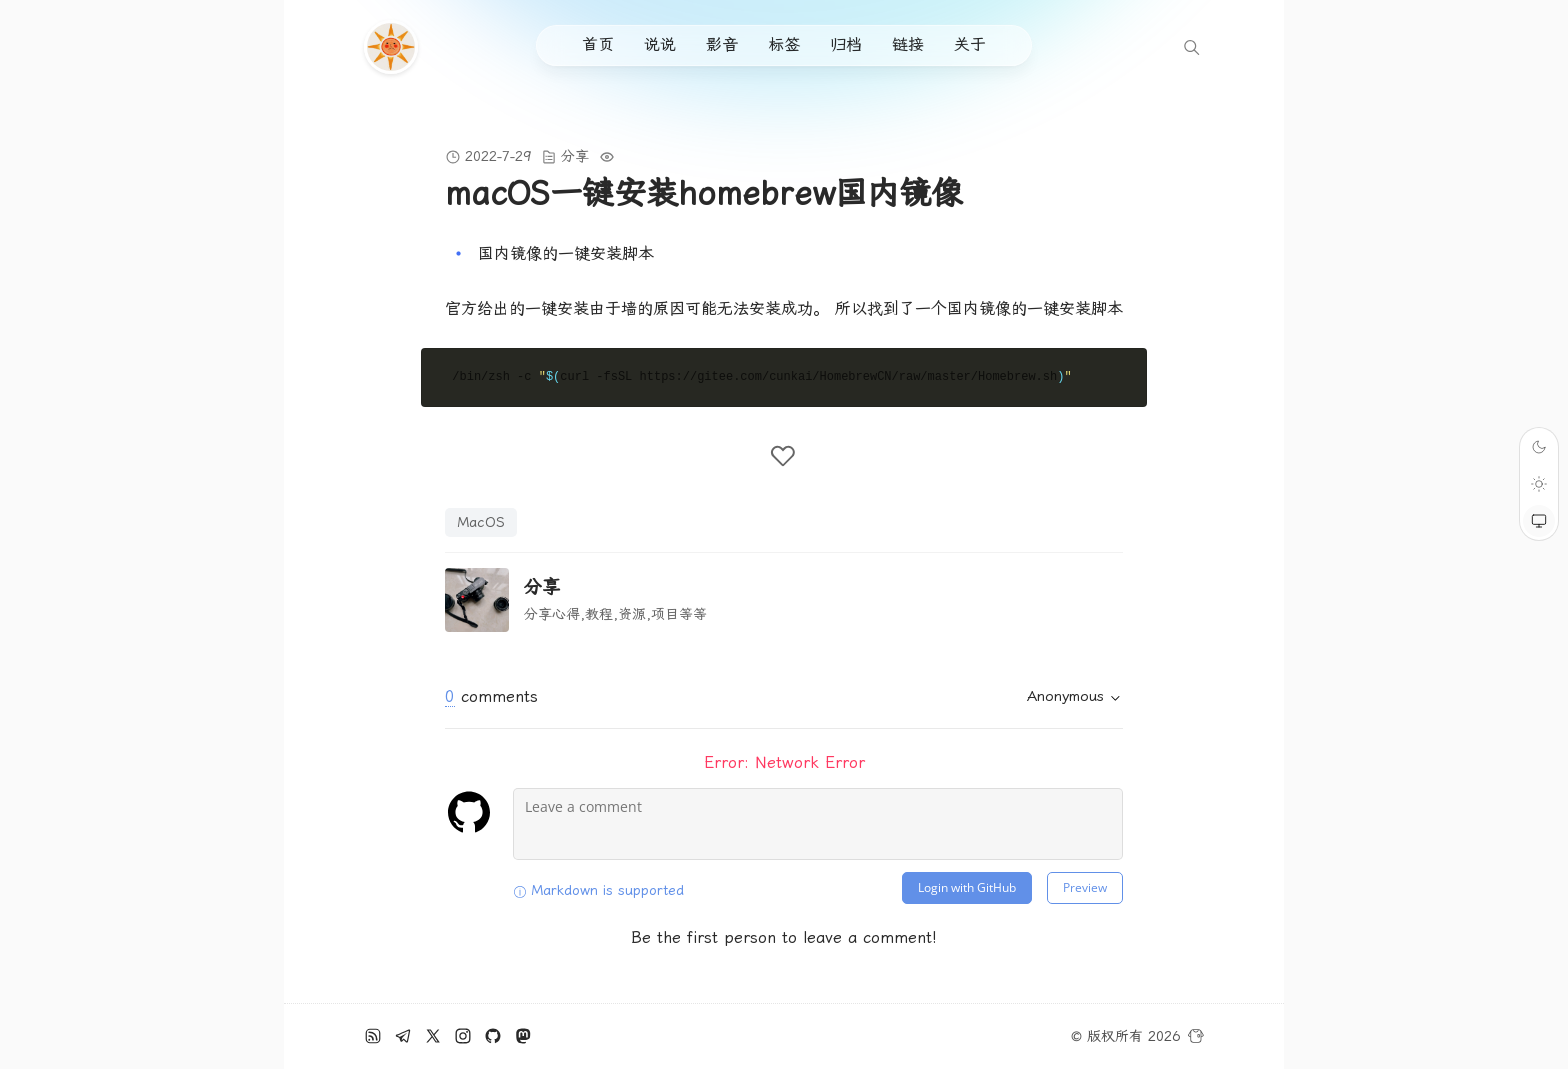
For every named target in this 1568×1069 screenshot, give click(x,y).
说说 (660, 44)
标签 (784, 44)
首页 (598, 44)
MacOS (481, 522)
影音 (722, 44)
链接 (908, 44)
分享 (575, 156)
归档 (846, 44)
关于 (970, 44)
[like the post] (784, 456)
